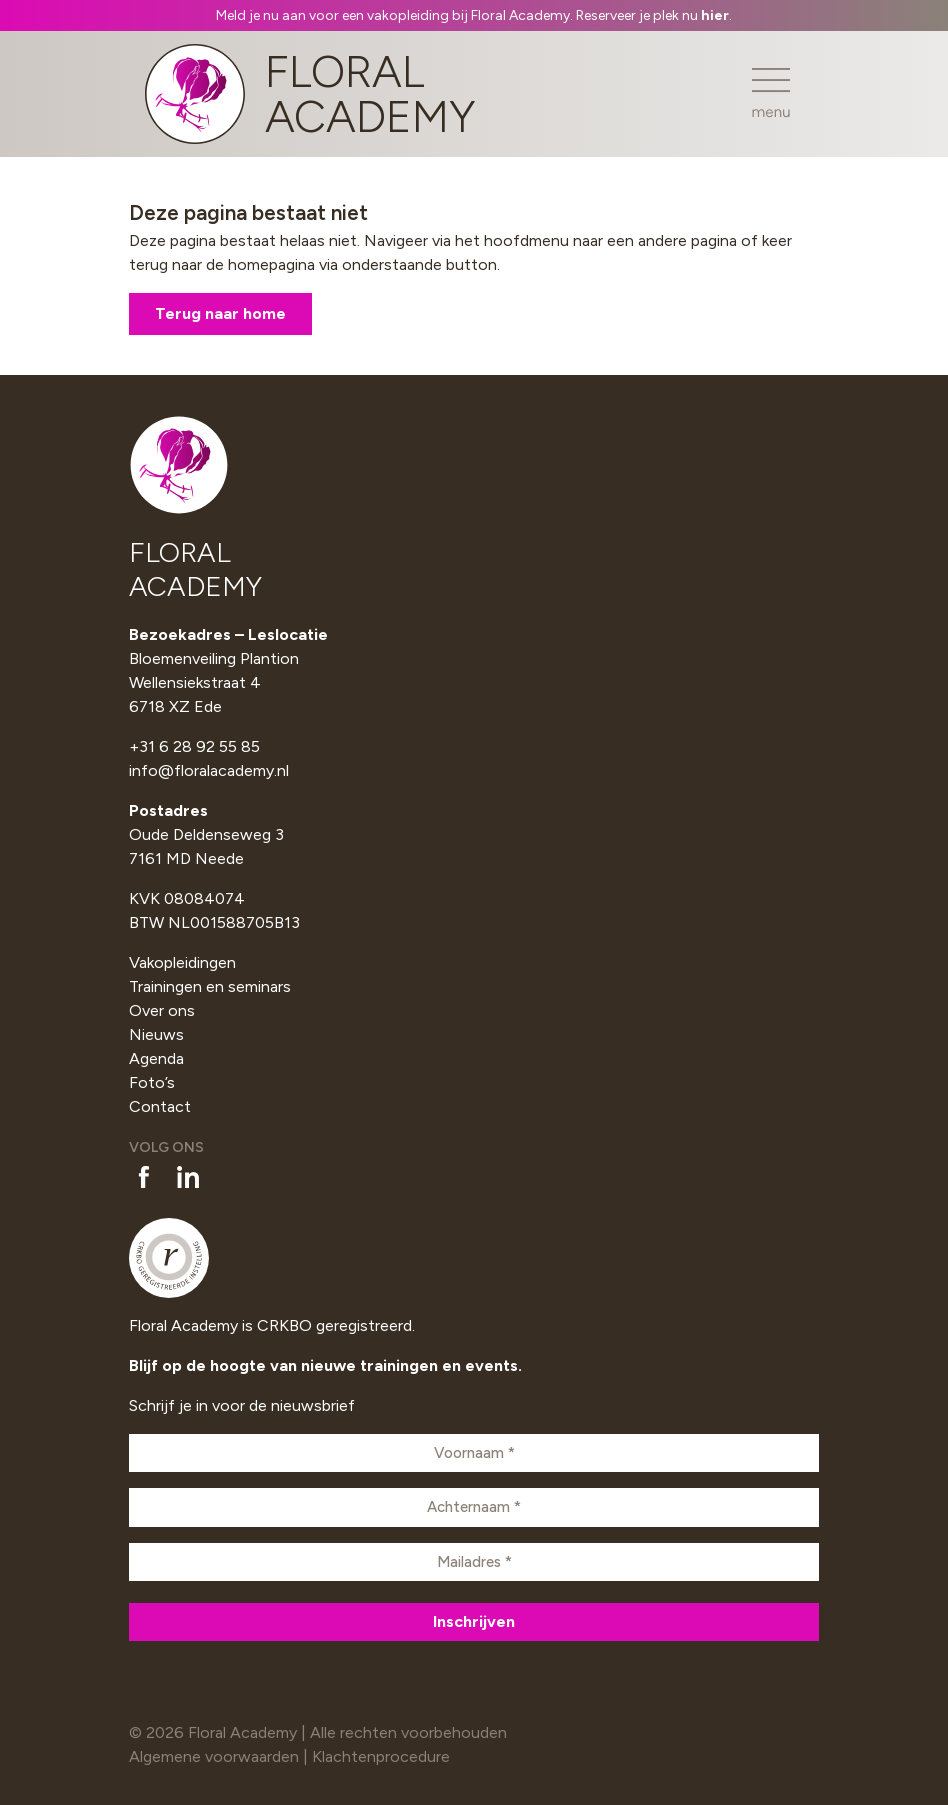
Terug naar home (220, 313)
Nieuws (156, 1034)
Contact (160, 1106)
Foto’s (152, 1082)
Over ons (162, 1010)
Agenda (156, 1058)
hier (715, 15)
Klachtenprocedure (381, 1756)
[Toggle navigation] (771, 93)
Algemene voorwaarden (214, 1756)
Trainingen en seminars (210, 986)
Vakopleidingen (182, 962)
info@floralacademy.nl (209, 770)
